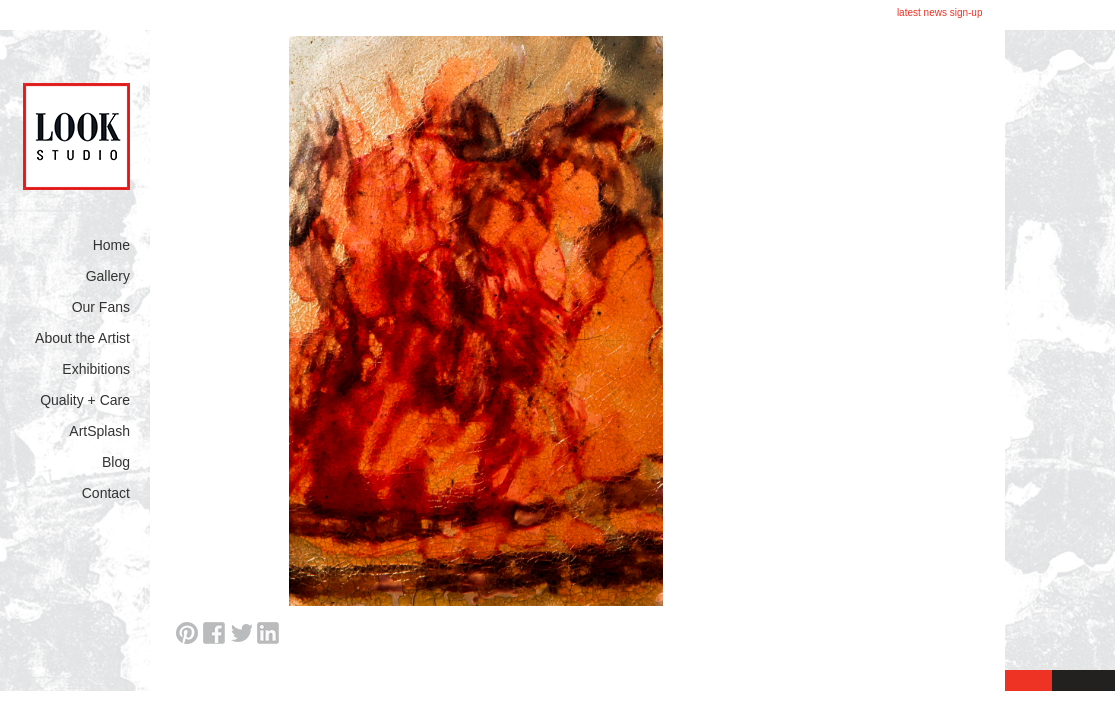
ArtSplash (99, 431)
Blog (116, 462)
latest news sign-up (940, 12)
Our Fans (101, 307)
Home (111, 245)
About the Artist (82, 338)
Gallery (108, 276)
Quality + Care (85, 400)
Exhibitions (96, 369)
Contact (106, 493)
